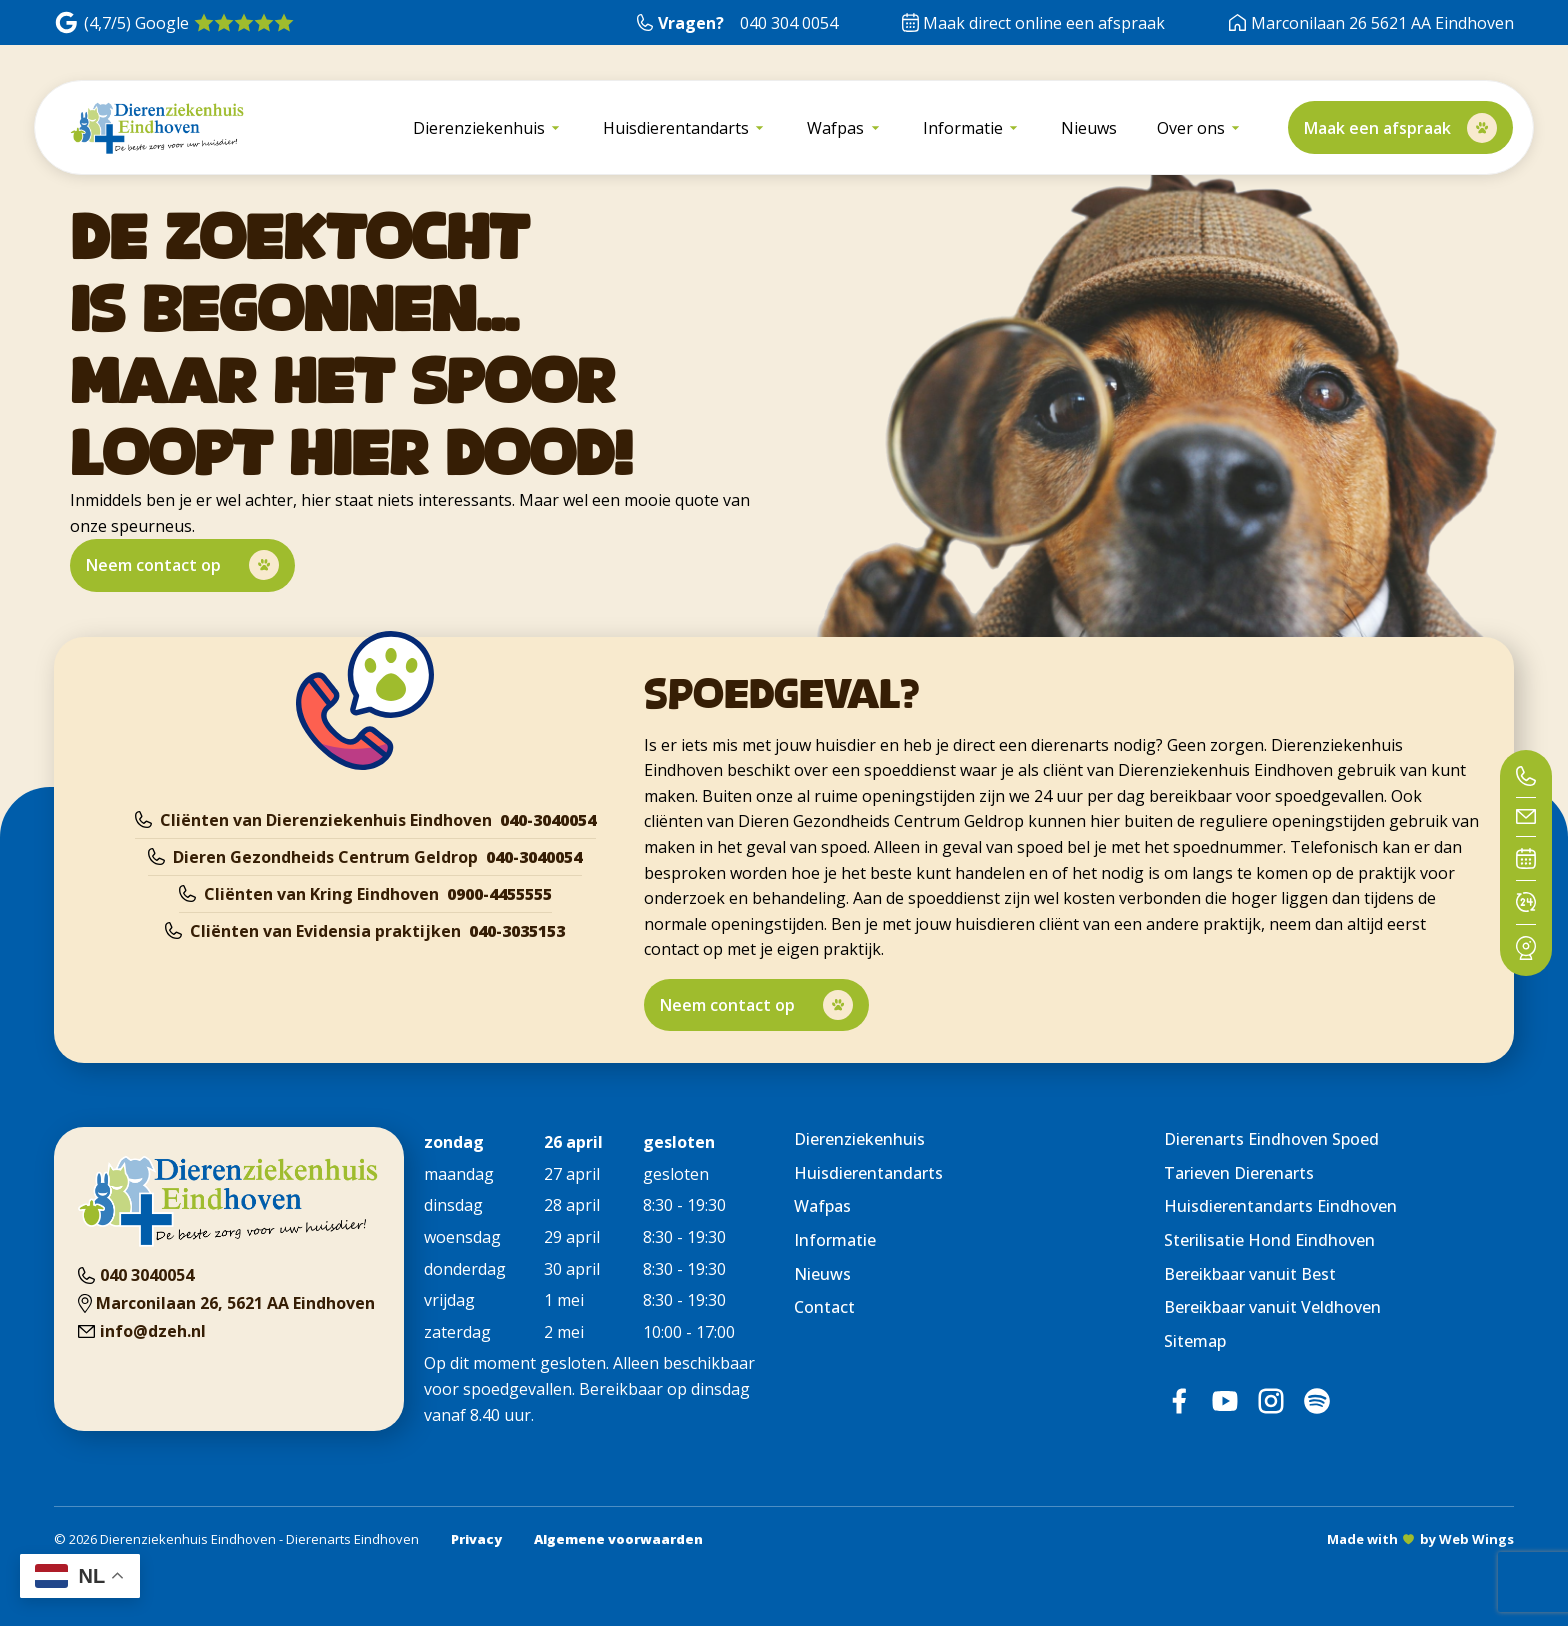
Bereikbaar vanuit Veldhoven (1272, 1307)
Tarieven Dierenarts (1239, 1173)
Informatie (835, 1240)
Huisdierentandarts (868, 1173)
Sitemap (1195, 1341)
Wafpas (822, 1206)
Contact (824, 1307)
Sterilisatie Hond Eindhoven (1269, 1240)
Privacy (476, 1539)
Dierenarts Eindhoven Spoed (1271, 1139)
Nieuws (822, 1274)
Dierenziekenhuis (859, 1139)
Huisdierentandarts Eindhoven (1280, 1206)
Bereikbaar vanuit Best (1250, 1274)
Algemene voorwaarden (618, 1539)
